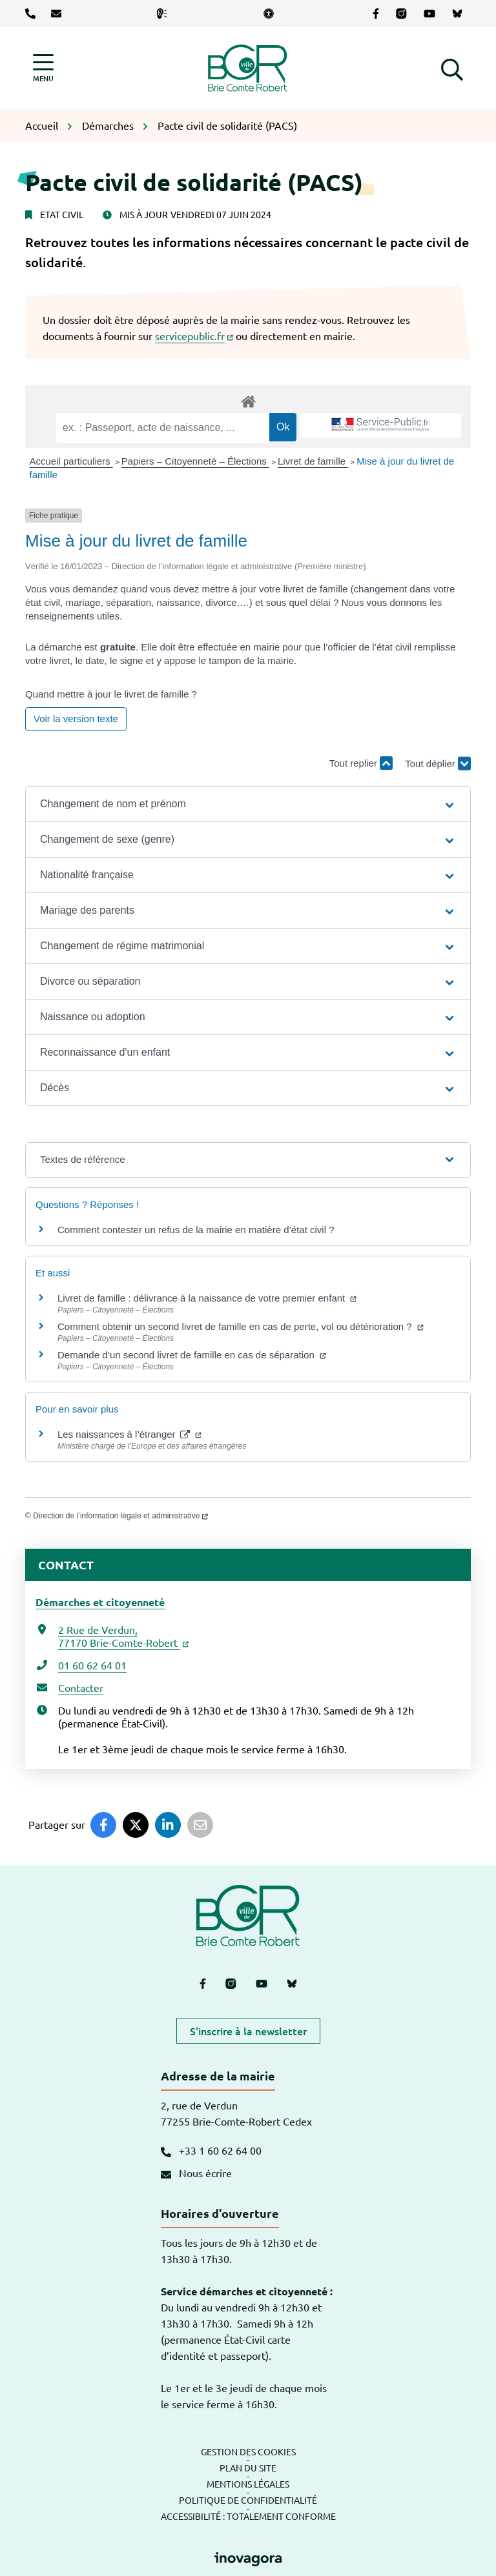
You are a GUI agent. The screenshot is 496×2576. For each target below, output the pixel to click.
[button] (452, 68)
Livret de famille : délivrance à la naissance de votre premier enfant (206, 1298)
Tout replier (361, 763)
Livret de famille (313, 461)
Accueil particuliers (71, 461)
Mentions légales (248, 2484)
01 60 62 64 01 (92, 1664)
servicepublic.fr (194, 335)
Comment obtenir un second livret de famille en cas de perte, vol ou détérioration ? (240, 1326)
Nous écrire (196, 2172)
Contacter (80, 1687)
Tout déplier (438, 769)
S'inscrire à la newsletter (248, 2031)
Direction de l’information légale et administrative (120, 1515)
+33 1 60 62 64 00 (211, 2150)
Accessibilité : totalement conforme (248, 2516)
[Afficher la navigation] (43, 68)
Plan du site (248, 2467)
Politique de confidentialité (248, 2500)
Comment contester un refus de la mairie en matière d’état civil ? (196, 1229)
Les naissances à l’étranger (129, 1434)
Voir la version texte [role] (76, 718)
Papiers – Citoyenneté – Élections (195, 461)
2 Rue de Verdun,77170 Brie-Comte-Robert (123, 1636)
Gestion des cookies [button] (248, 2451)
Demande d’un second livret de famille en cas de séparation (191, 1354)
